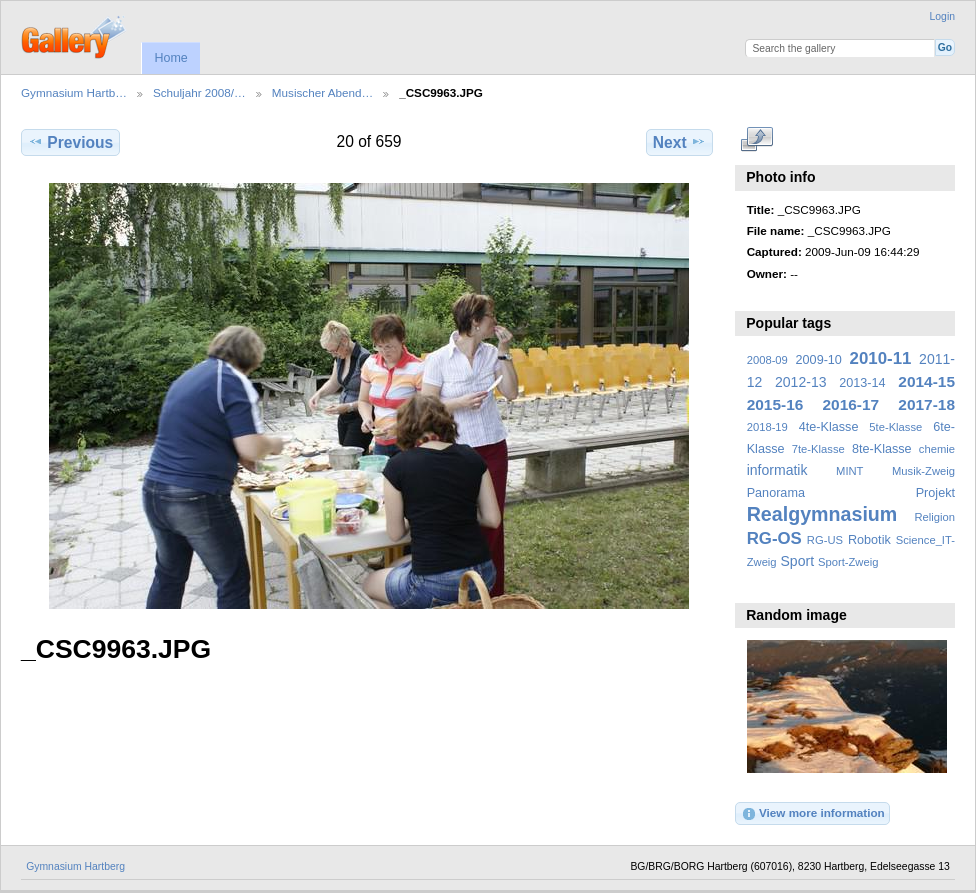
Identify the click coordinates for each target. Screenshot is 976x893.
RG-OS (774, 538)
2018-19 (767, 427)
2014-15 (926, 381)
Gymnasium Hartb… (74, 92)
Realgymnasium (822, 514)
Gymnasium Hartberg (75, 866)
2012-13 (801, 382)
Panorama (776, 493)
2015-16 (775, 404)
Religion (934, 517)
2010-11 (881, 358)
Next (679, 142)
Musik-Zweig (923, 471)
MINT (849, 471)
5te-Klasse (895, 427)
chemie (937, 449)
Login (942, 16)
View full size (757, 140)
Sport (798, 561)
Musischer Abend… (322, 92)
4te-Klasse (829, 427)
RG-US (825, 540)
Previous (70, 142)
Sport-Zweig (848, 562)
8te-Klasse (882, 449)
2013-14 (862, 383)
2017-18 (926, 404)
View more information (813, 814)
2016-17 (851, 404)
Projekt (935, 493)
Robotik (869, 540)
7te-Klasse (818, 449)
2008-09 (767, 360)
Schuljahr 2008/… (199, 92)
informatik (777, 470)
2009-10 (819, 360)
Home (170, 58)
